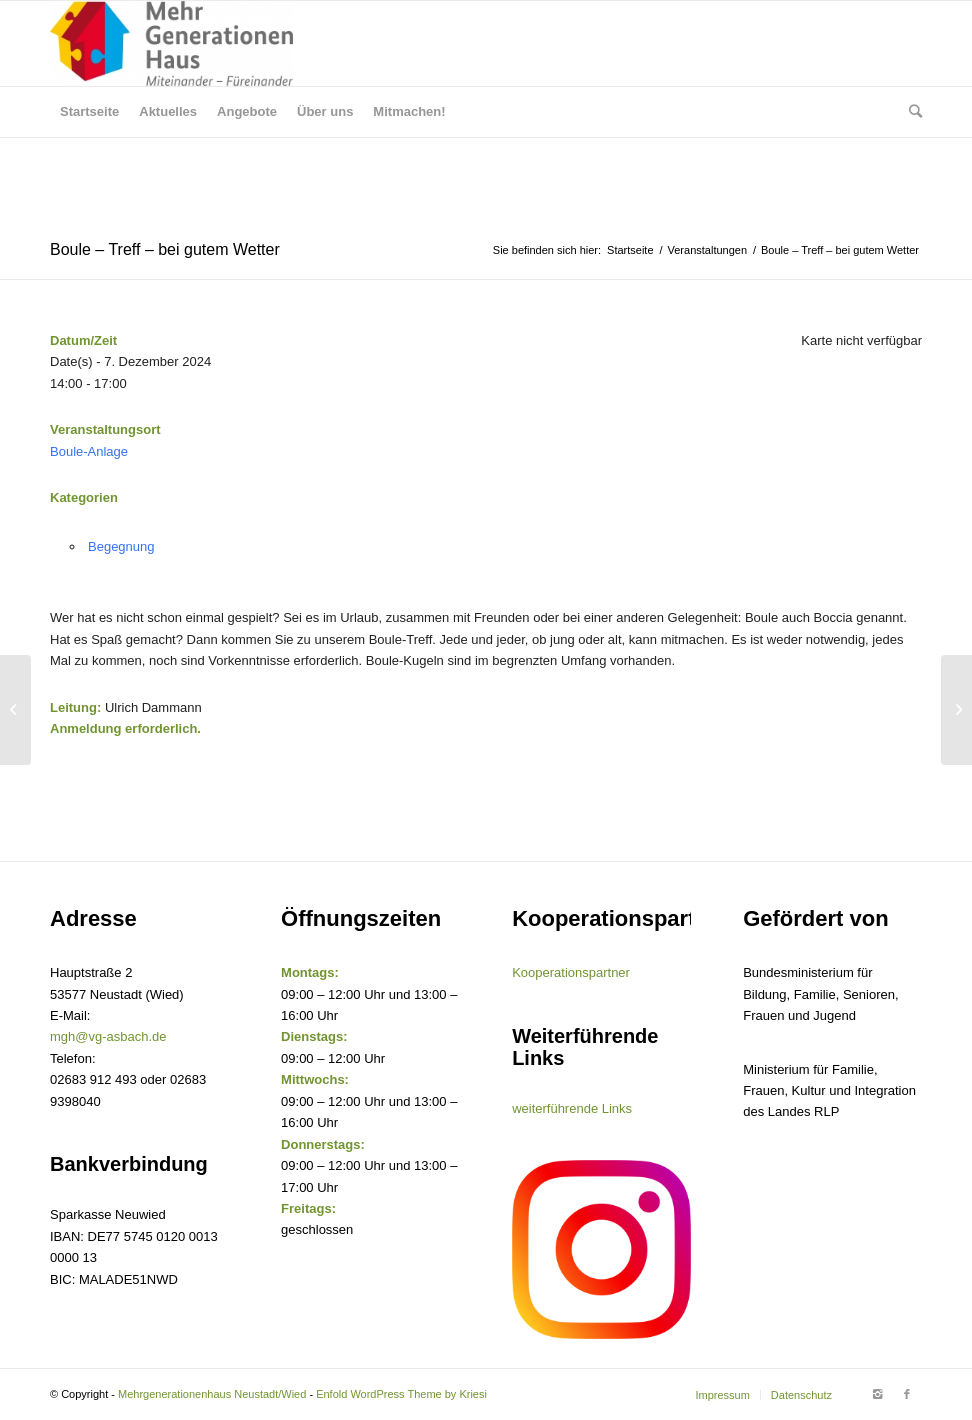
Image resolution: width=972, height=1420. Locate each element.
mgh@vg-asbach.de (108, 1036)
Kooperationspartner (571, 972)
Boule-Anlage (89, 451)
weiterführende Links (572, 1108)
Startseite (630, 250)
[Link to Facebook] (907, 1394)
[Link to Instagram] (877, 1394)
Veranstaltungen (708, 250)
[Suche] (910, 112)
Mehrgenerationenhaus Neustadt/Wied (212, 1394)
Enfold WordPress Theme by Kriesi (401, 1394)
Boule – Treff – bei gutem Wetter (165, 249)
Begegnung (121, 546)
